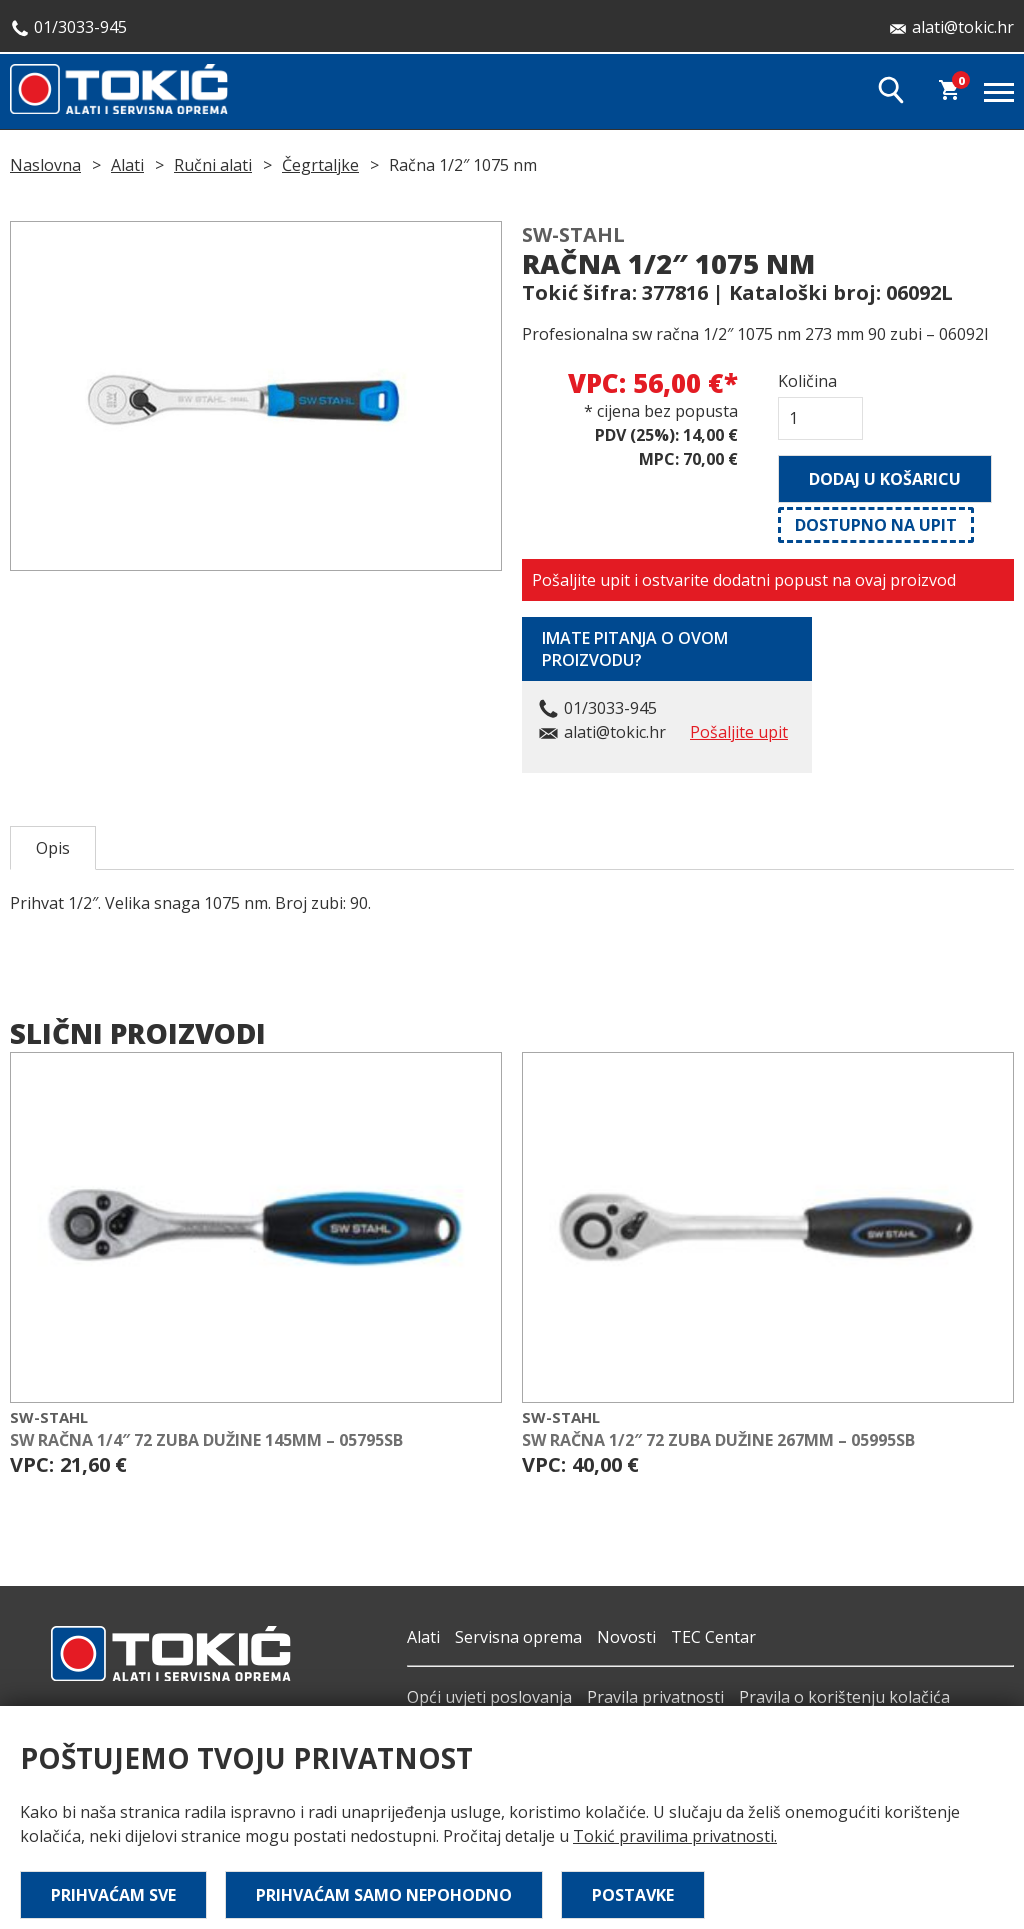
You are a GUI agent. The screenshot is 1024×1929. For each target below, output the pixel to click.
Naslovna (45, 165)
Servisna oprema (518, 1637)
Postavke (633, 1895)
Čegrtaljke (320, 165)
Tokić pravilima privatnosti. (675, 1836)
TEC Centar (713, 1637)
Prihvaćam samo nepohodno (384, 1895)
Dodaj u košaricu (885, 479)
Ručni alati (213, 165)
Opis (53, 848)
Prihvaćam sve (113, 1895)
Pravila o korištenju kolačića (844, 1697)
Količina (807, 381)
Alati (127, 165)
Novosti (626, 1637)
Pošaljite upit (739, 732)
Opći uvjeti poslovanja (489, 1697)
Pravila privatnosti (655, 1697)
